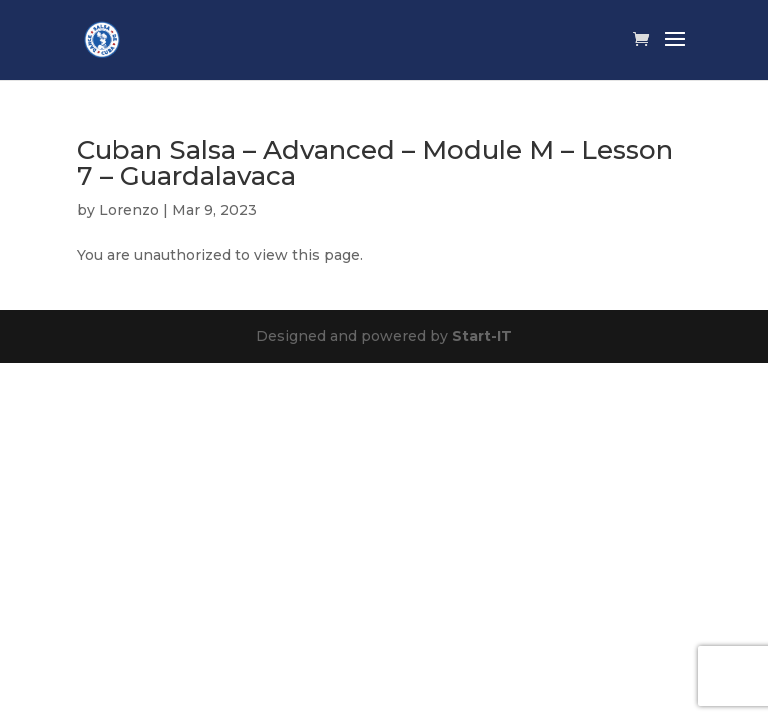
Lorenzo (129, 210)
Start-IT (482, 336)
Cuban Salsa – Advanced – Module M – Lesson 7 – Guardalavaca (375, 163)
